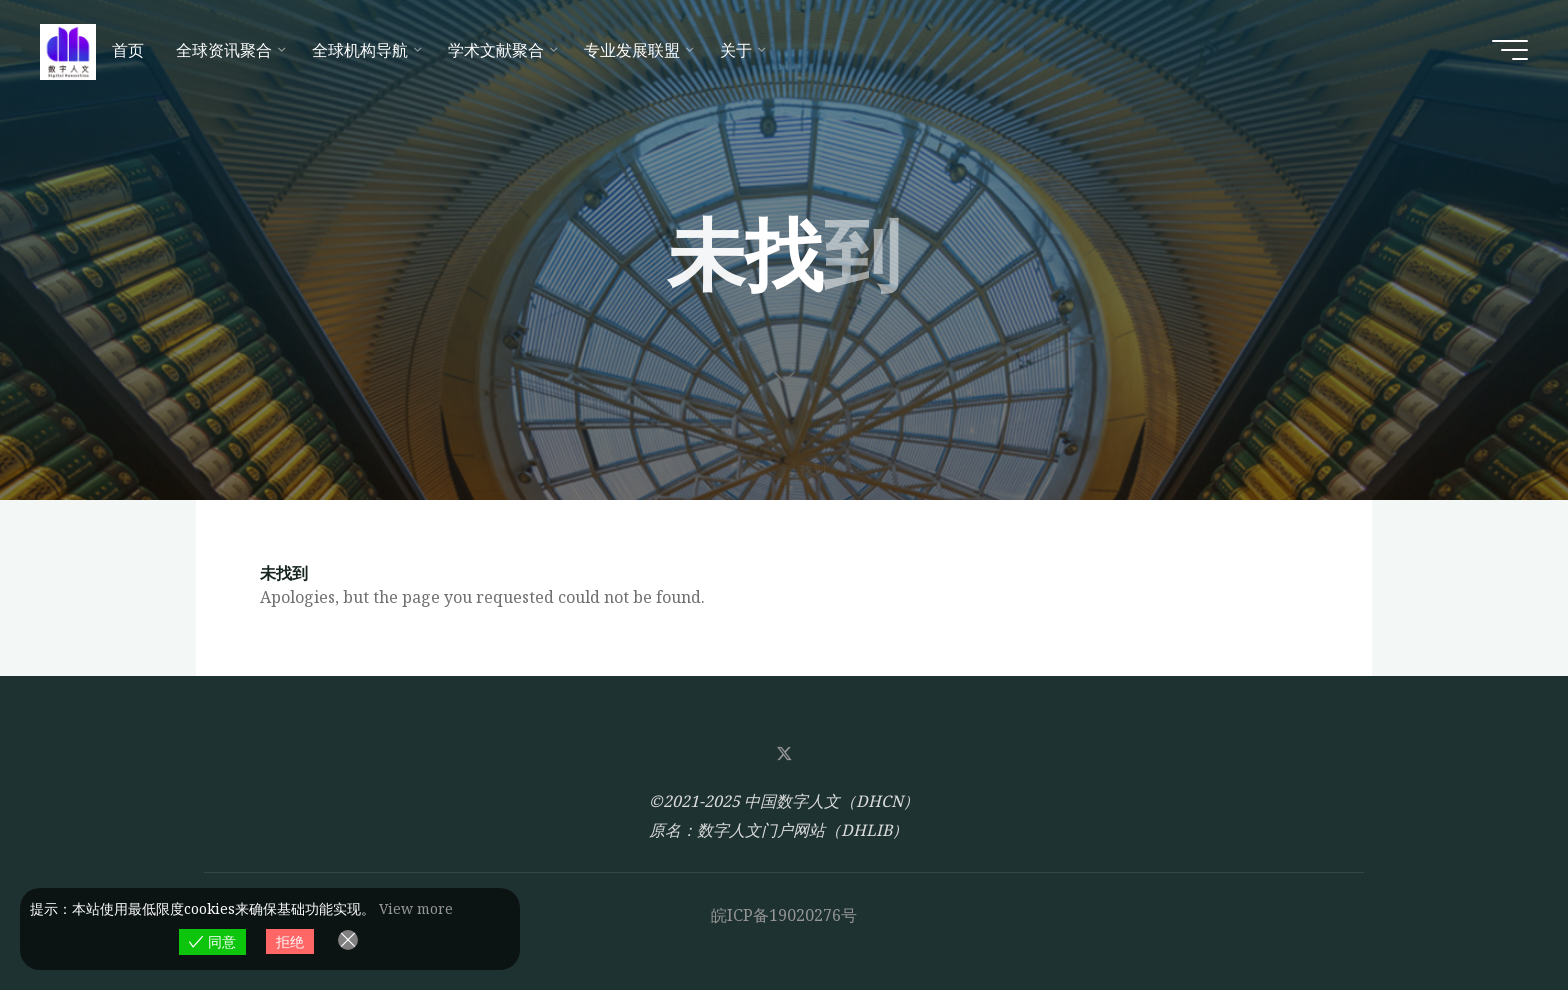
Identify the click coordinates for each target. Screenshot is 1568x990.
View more (416, 908)
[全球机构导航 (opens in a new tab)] (364, 50)
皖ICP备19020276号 (784, 915)
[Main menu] (1510, 50)
